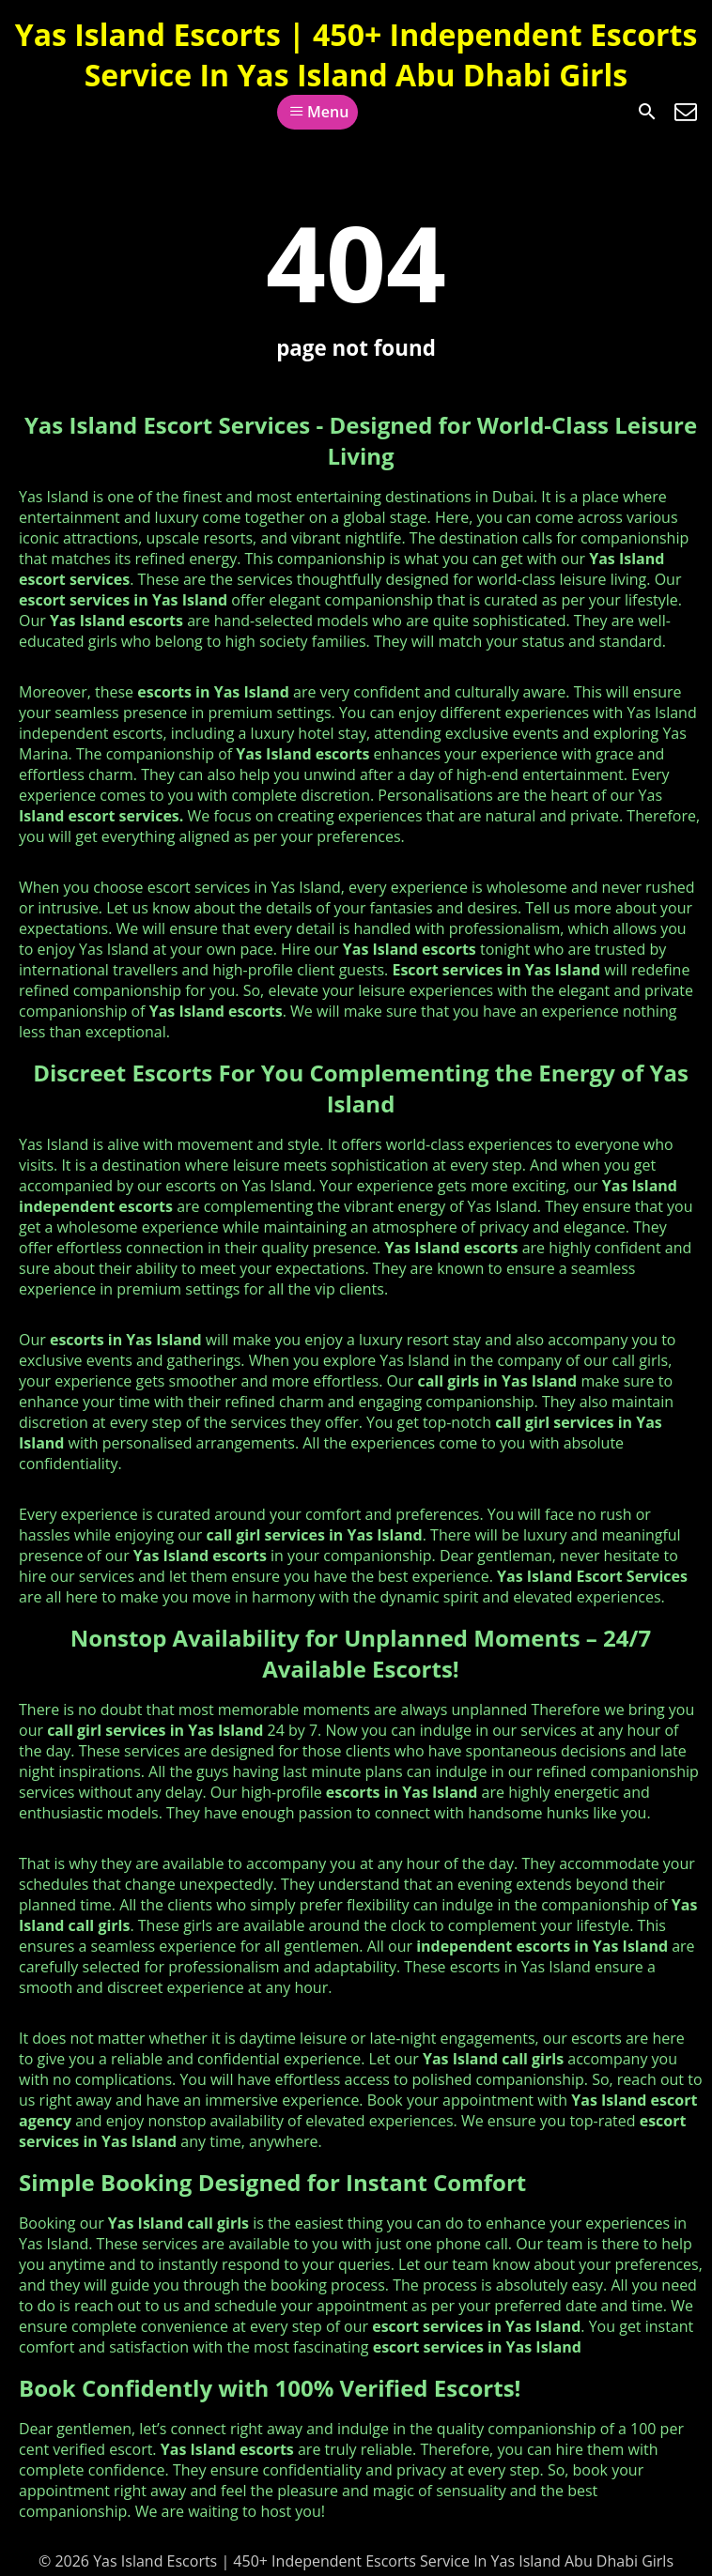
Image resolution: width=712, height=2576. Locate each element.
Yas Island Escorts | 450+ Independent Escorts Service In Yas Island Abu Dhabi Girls (356, 54)
